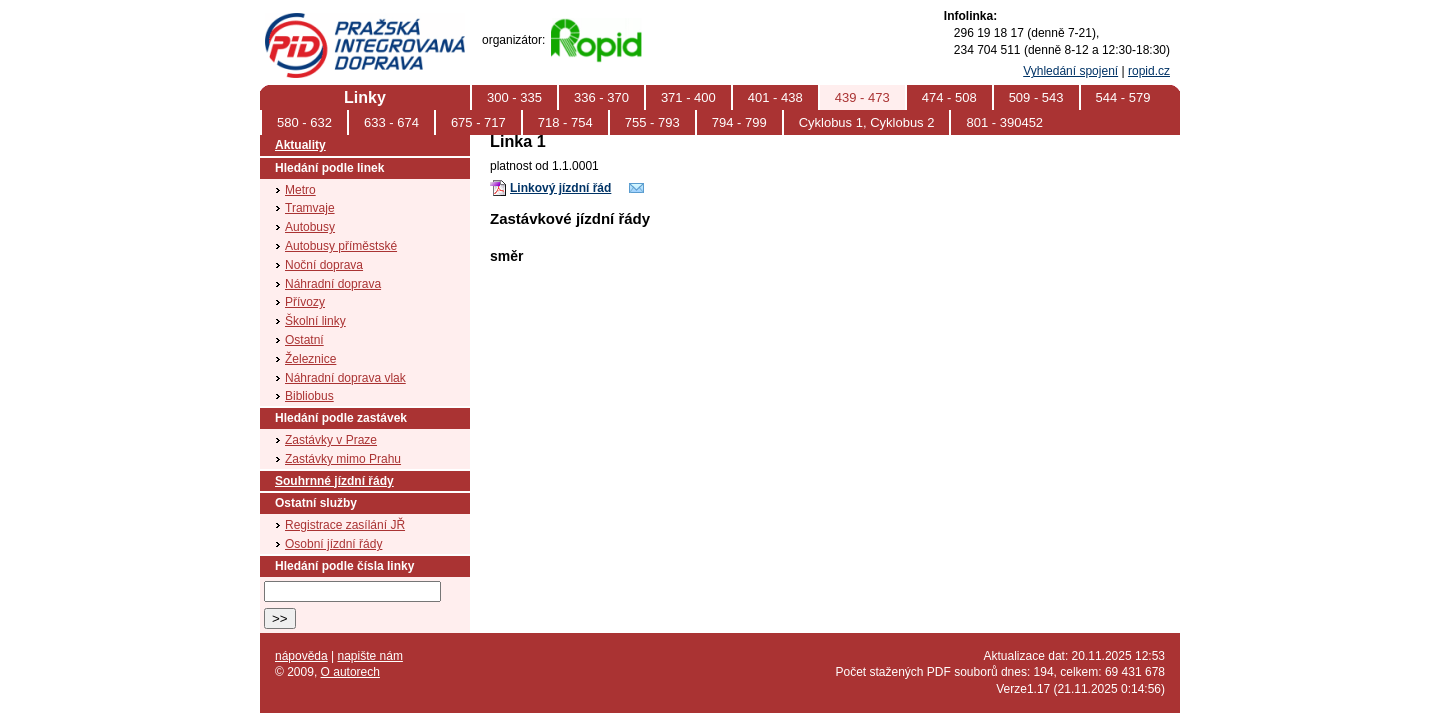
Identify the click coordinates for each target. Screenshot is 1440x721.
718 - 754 (565, 122)
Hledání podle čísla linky (344, 566)
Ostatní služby (316, 503)
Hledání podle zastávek (341, 418)
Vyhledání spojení (1070, 71)
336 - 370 (601, 97)
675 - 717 (478, 122)
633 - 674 (391, 122)
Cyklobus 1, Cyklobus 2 (867, 122)
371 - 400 (688, 97)
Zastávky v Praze (331, 440)
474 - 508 (949, 97)
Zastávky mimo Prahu (343, 459)
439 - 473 (862, 97)
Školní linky (315, 321)
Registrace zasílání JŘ (345, 525)
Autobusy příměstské (341, 246)
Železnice (310, 359)
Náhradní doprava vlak (345, 378)
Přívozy (305, 302)
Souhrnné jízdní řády (334, 481)
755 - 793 (652, 122)
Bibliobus (309, 396)
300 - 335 (514, 97)
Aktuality (300, 145)
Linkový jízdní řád (560, 188)
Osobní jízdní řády (333, 544)
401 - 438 (775, 97)
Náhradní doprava (333, 284)
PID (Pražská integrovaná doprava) (364, 21)
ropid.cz (1149, 71)
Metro (300, 190)
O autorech (350, 672)
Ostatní (304, 340)
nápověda (301, 656)
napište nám (370, 656)
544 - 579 (1123, 97)
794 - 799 (739, 122)
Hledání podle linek (329, 168)
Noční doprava (324, 265)
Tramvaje (310, 208)
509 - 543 (1036, 97)
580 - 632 (304, 122)
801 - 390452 (1004, 122)
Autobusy (310, 227)
